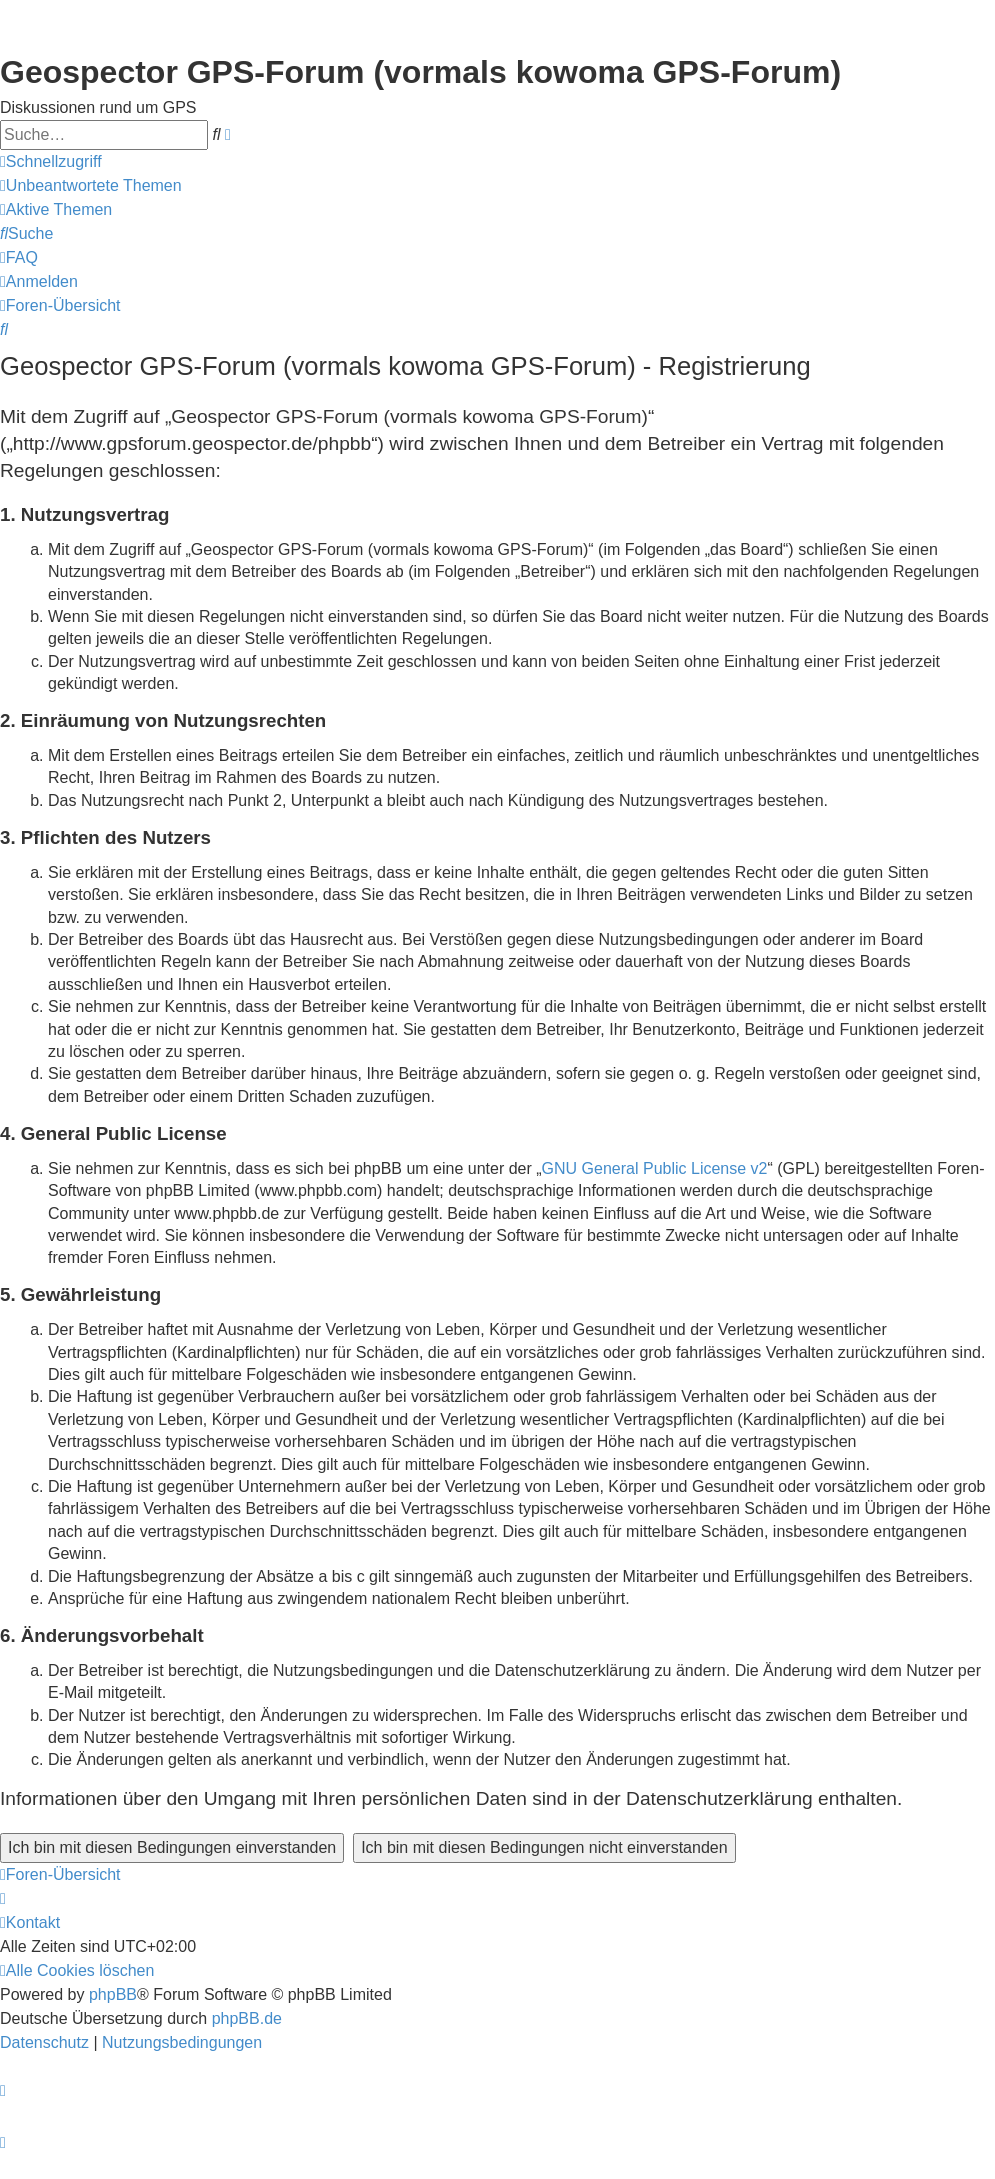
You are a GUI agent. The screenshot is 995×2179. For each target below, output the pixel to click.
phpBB (113, 1994)
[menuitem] (91, 186)
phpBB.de (247, 2018)
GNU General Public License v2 (655, 1168)
